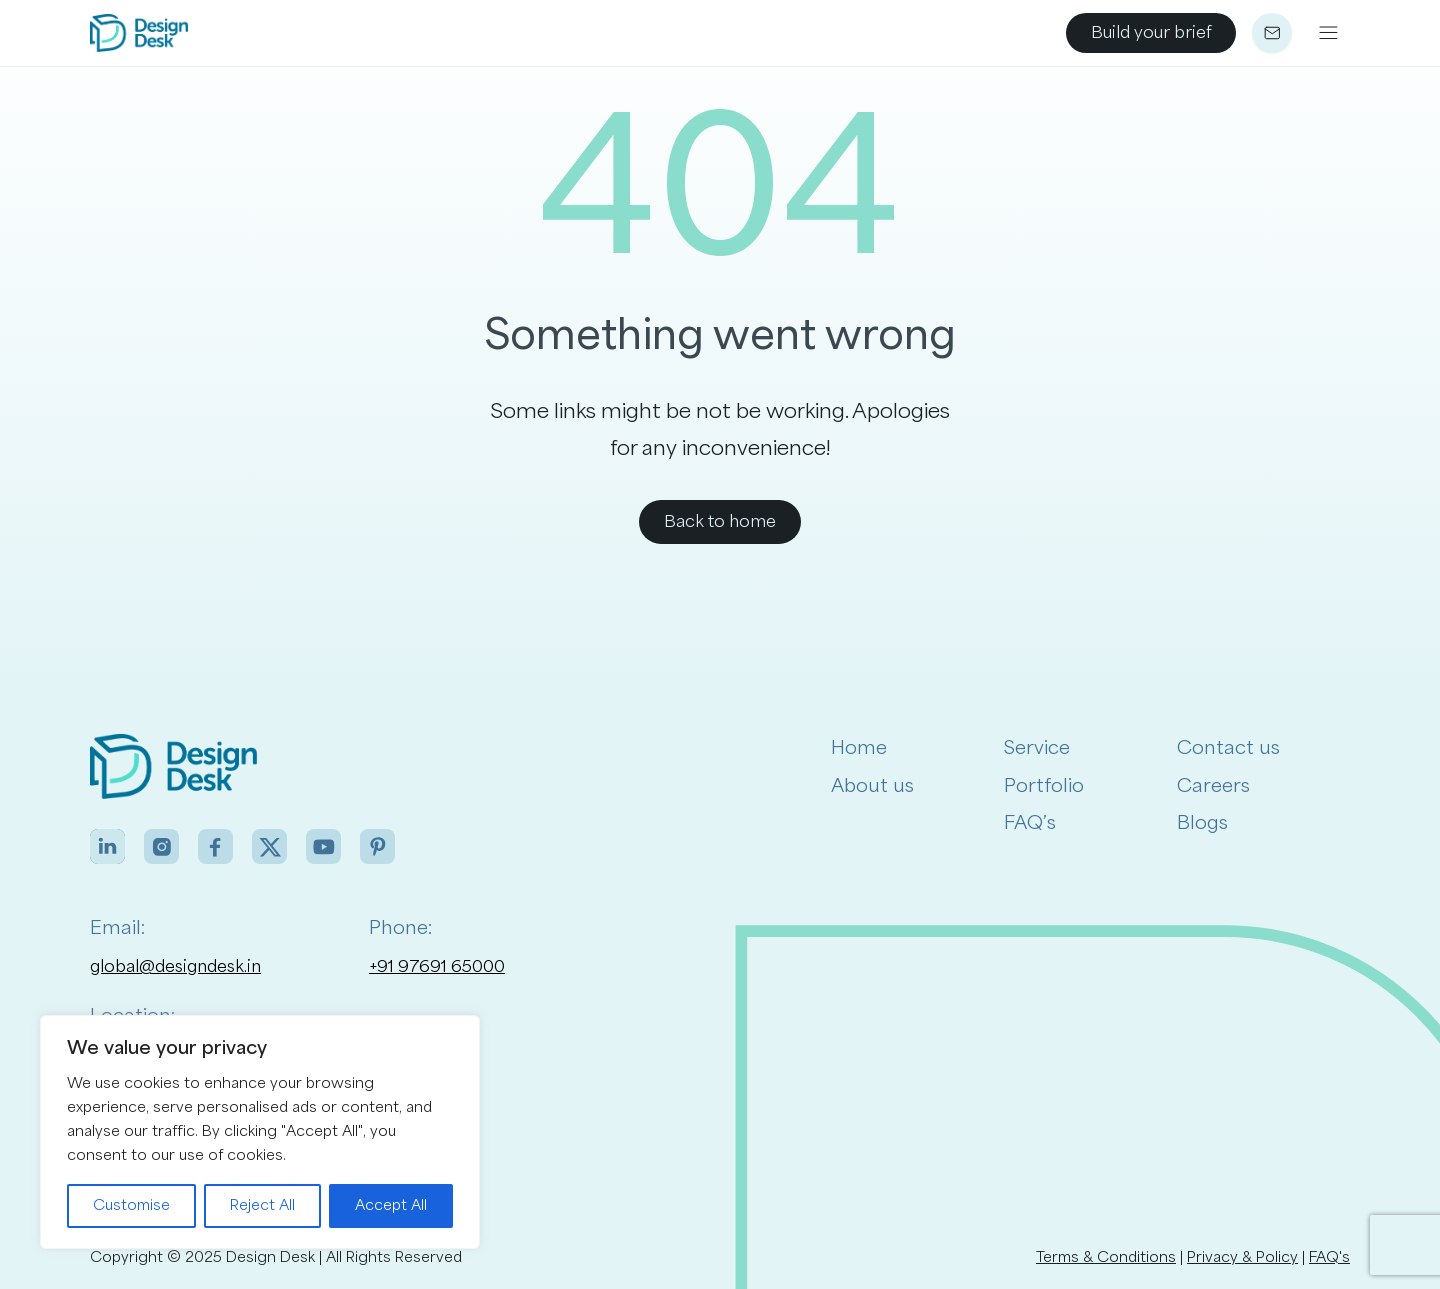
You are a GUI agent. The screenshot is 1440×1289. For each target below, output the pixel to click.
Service (1037, 748)
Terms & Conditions (1106, 1257)
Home (859, 748)
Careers (1213, 786)
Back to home (720, 521)
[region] (260, 1132)
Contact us (1228, 748)
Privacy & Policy (1242, 1257)
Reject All (262, 1205)
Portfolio (1044, 786)
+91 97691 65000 (437, 966)
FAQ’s (1030, 823)
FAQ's (1329, 1257)
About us (872, 786)
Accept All (391, 1205)
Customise (131, 1205)
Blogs (1202, 823)
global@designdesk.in (175, 966)
